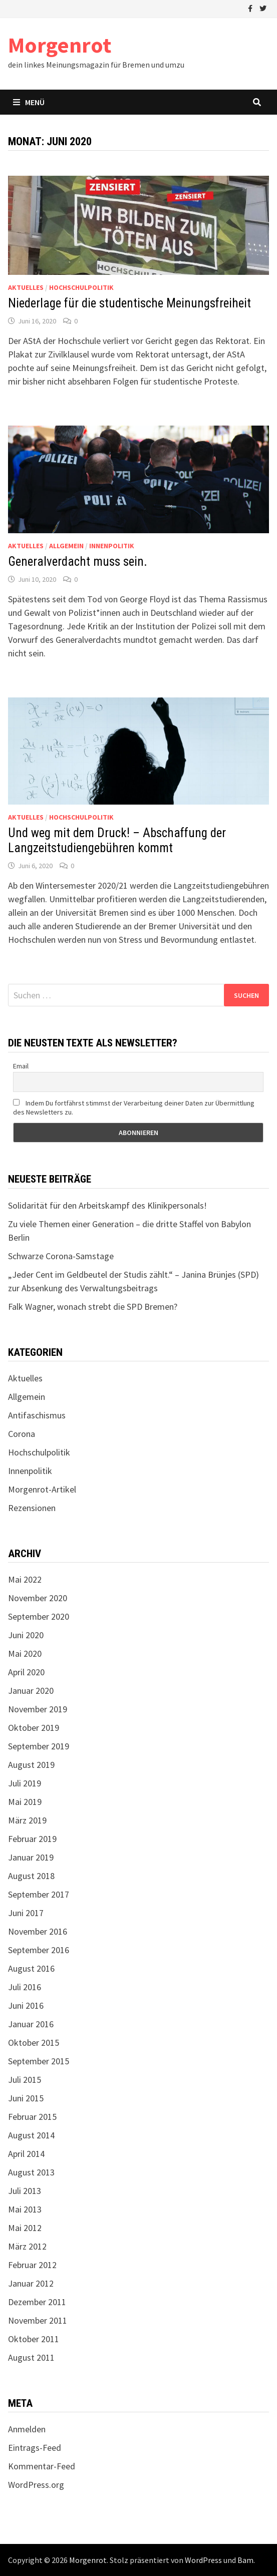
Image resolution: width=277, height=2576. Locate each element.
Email (21, 1065)
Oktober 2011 (33, 2339)
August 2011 (31, 2357)
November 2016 (37, 1931)
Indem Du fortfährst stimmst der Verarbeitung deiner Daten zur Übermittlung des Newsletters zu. (133, 1107)
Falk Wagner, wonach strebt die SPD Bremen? (92, 1306)
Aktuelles (26, 287)
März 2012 (27, 2246)
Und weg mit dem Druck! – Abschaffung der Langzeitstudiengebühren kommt (117, 840)
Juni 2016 (26, 2005)
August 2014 (31, 2135)
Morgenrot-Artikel (42, 1489)
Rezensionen (32, 1508)
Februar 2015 (32, 2116)
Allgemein (66, 545)
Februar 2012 (32, 2265)
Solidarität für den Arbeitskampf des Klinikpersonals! (107, 1205)
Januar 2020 (31, 1690)
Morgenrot (59, 45)
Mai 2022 (25, 1579)
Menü (29, 102)
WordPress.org (36, 2484)
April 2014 (26, 2153)
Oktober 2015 (33, 2042)
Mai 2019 (25, 1801)
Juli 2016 (24, 1987)
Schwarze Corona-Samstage (61, 1256)
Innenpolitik (111, 545)
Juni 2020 (26, 1635)
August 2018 (31, 1876)
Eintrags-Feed (34, 2447)
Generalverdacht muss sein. (77, 561)
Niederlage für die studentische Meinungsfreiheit (129, 303)
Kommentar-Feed (41, 2466)
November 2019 (37, 1709)
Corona (21, 1433)
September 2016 (38, 1950)
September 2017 (38, 1894)
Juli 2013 (24, 2190)
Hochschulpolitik (81, 287)
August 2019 (31, 1764)
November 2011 (37, 2320)
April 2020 (26, 1672)
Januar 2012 (31, 2283)
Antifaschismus (37, 1415)
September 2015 (38, 2061)
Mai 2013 (25, 2209)
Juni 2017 (26, 1913)
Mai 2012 (25, 2228)
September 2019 (38, 1746)
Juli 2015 (24, 2079)
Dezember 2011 (37, 2302)
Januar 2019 (31, 1857)
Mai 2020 (25, 1653)
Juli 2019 (24, 1783)
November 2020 (37, 1598)
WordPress (203, 2560)
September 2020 (38, 1616)
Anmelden (27, 2429)
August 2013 (31, 2172)
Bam (245, 2560)
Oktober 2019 (33, 1727)
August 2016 (31, 1968)
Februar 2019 (32, 1839)
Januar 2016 (31, 2024)
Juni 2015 (26, 2098)
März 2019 (27, 1820)
